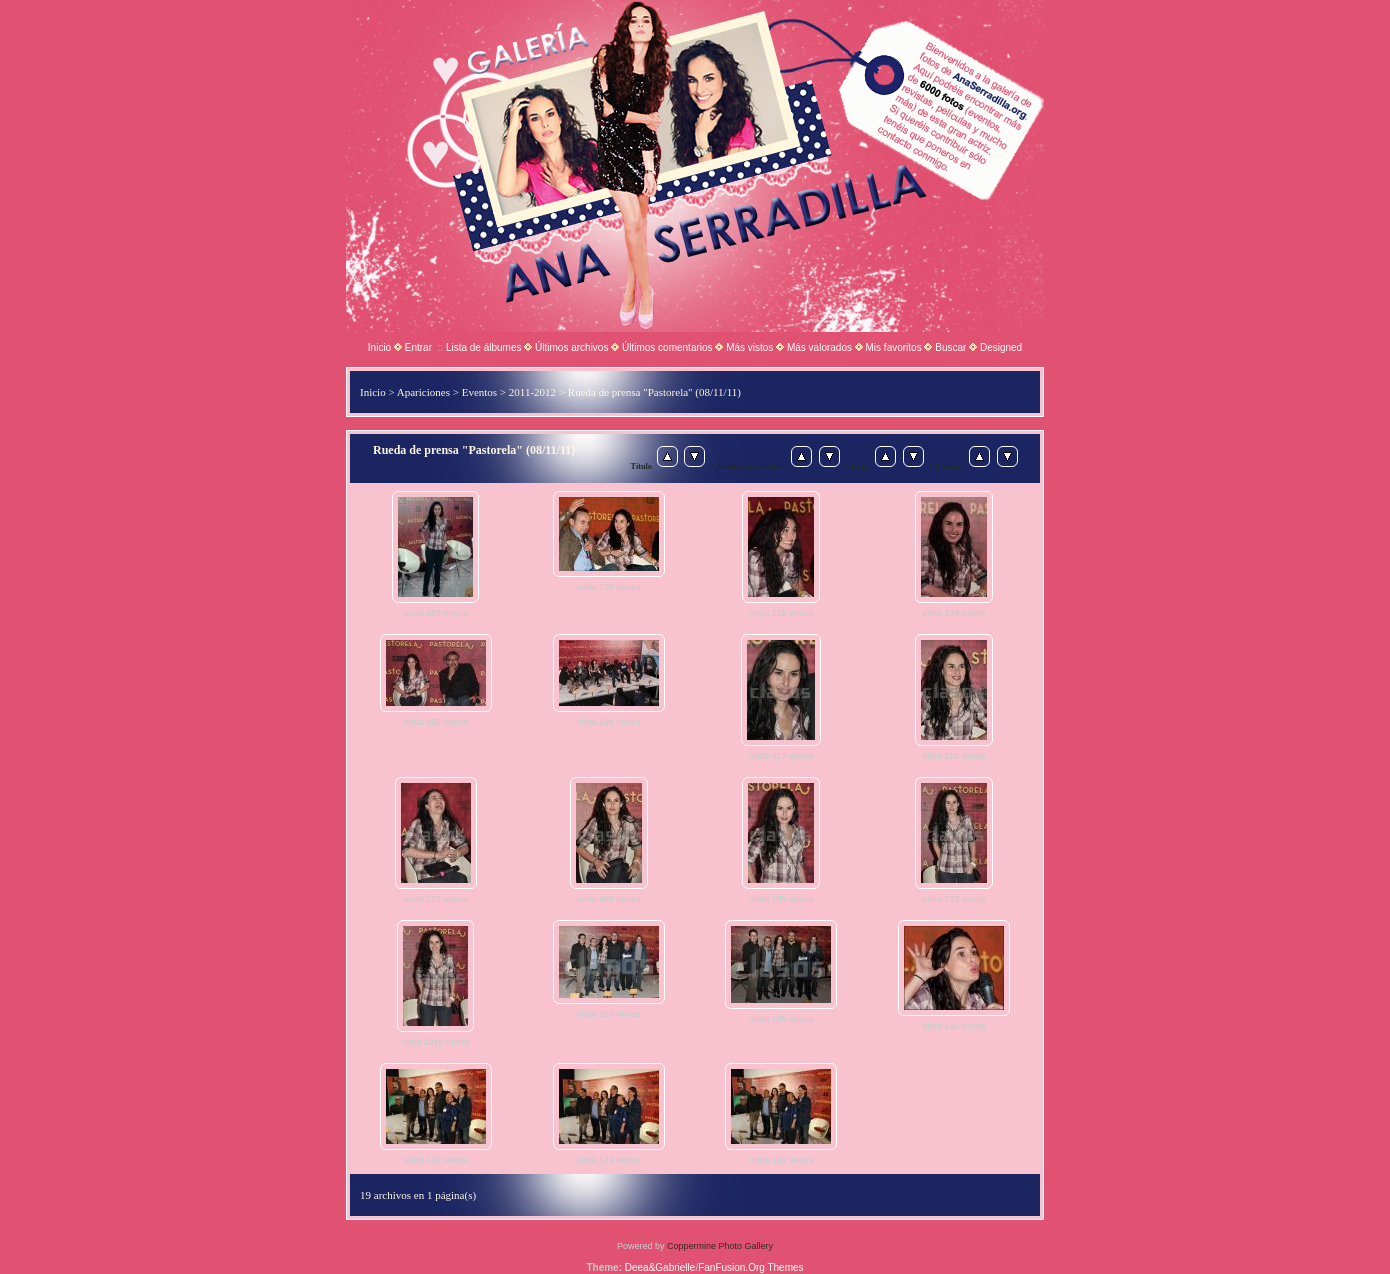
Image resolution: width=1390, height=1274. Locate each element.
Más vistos (749, 347)
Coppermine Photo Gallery (720, 1246)
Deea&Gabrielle (660, 1267)
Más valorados (819, 347)
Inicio (379, 347)
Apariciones (423, 392)
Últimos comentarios (667, 347)
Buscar (950, 347)
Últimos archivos (571, 347)
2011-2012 (532, 392)
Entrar (418, 347)
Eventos (479, 392)
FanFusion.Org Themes (750, 1267)
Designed (1001, 347)
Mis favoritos (894, 347)
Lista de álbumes (484, 347)
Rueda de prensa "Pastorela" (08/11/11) (654, 392)
